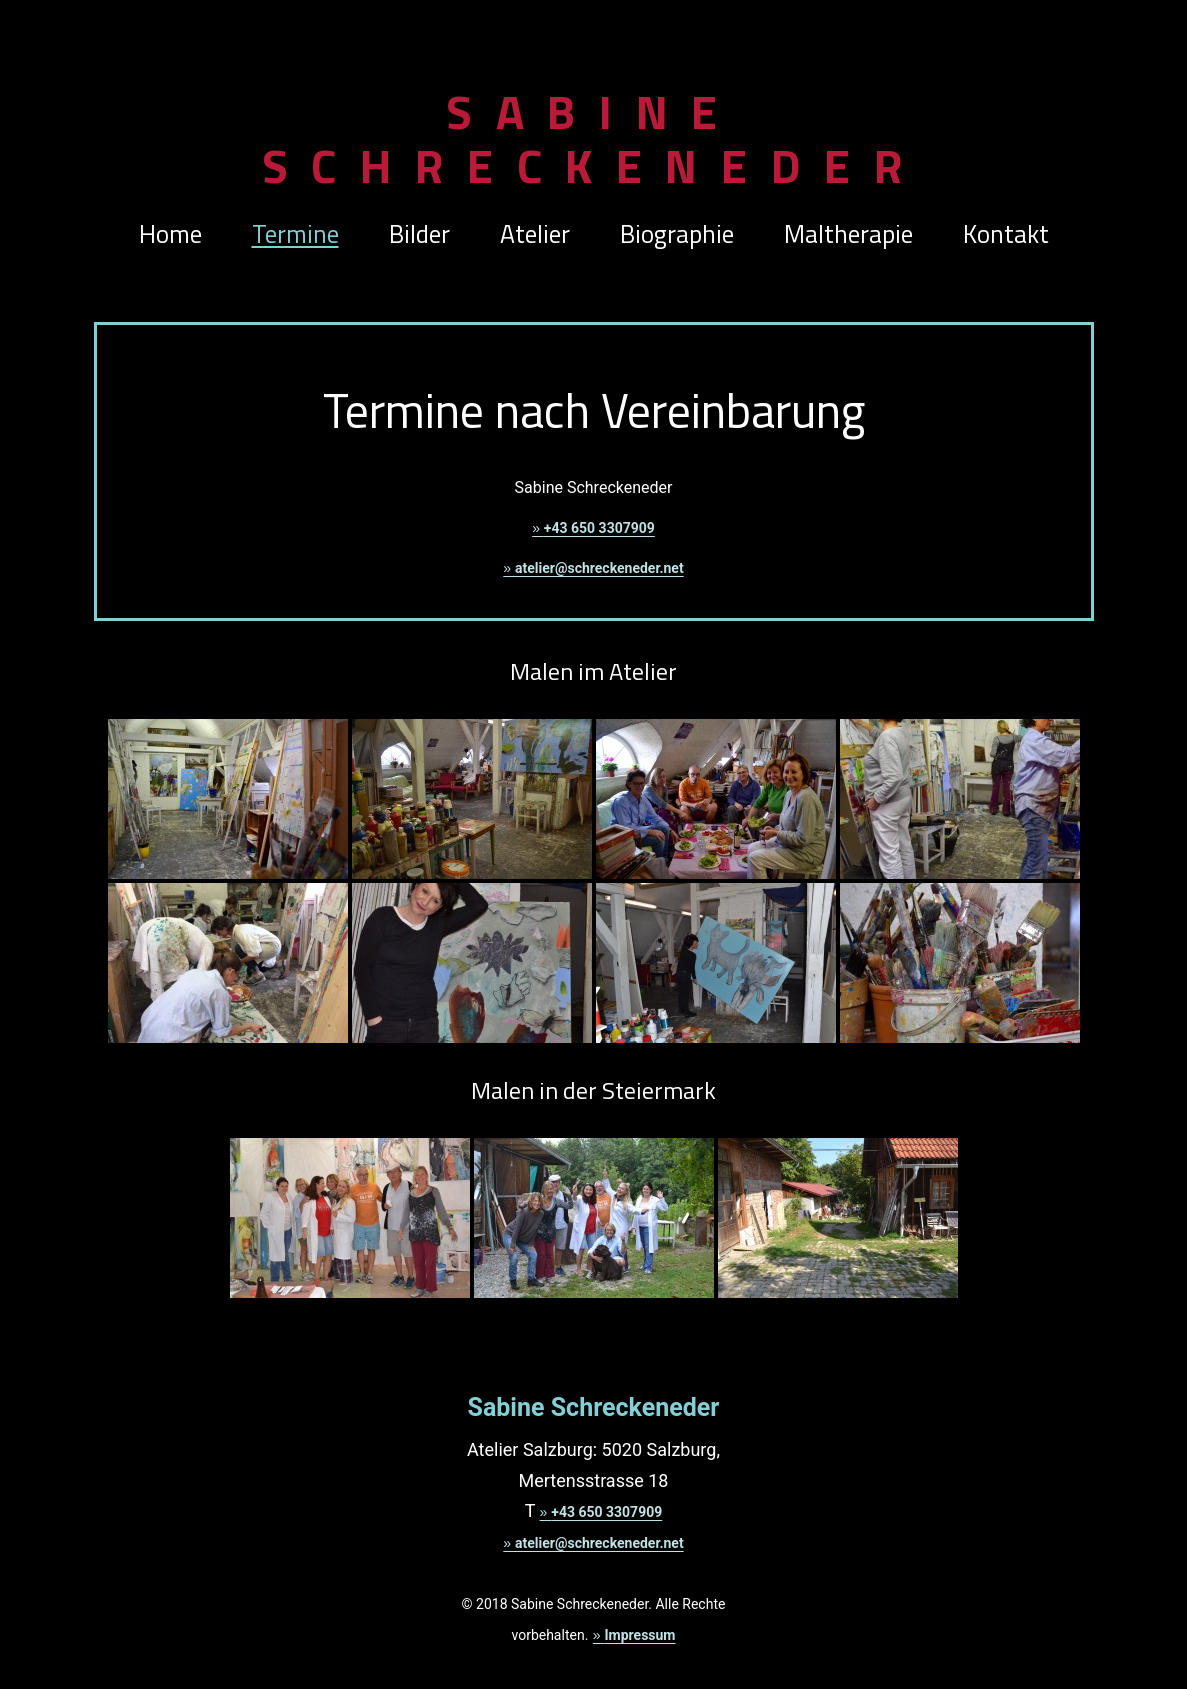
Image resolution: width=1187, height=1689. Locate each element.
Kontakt (1006, 234)
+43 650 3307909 (599, 528)
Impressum (639, 1635)
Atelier (535, 234)
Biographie (677, 234)
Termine (295, 234)
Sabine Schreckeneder (594, 138)
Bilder (419, 234)
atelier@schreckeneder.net (599, 568)
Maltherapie (848, 234)
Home (170, 234)
